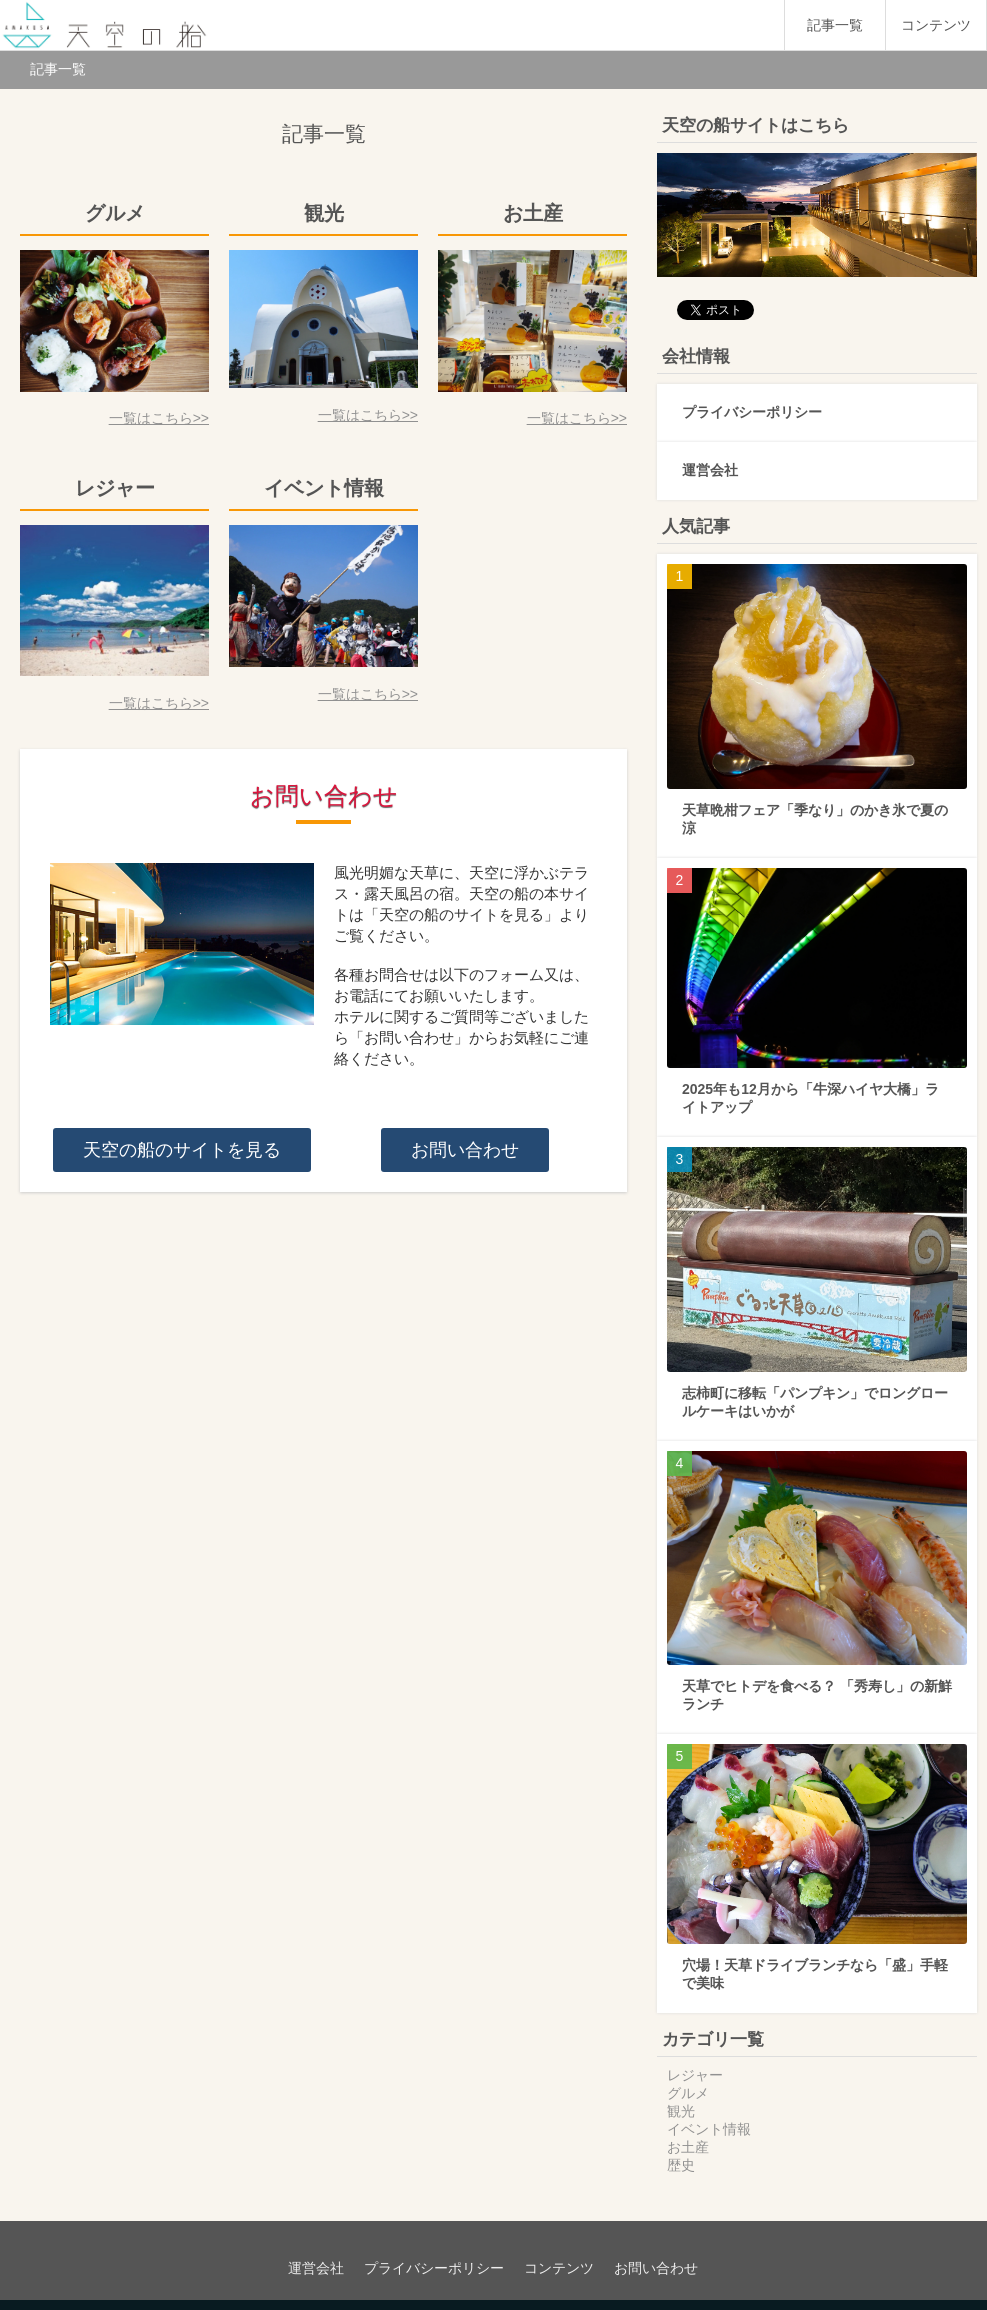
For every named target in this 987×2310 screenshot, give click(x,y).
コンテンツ (936, 25)
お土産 (688, 2127)
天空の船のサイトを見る (182, 1150)
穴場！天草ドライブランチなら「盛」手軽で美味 (815, 1954)
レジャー (695, 2055)
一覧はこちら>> (159, 418)
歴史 (681, 2145)
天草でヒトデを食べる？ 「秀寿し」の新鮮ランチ (817, 1675)
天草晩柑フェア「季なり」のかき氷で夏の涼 (815, 799)
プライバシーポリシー (752, 392)
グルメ (688, 2073)
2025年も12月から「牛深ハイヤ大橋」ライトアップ (810, 1078)
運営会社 (710, 450)
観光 (681, 2091)
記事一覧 (835, 25)
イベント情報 (709, 2109)
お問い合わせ (465, 1150)
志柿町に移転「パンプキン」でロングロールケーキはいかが (815, 1382)
